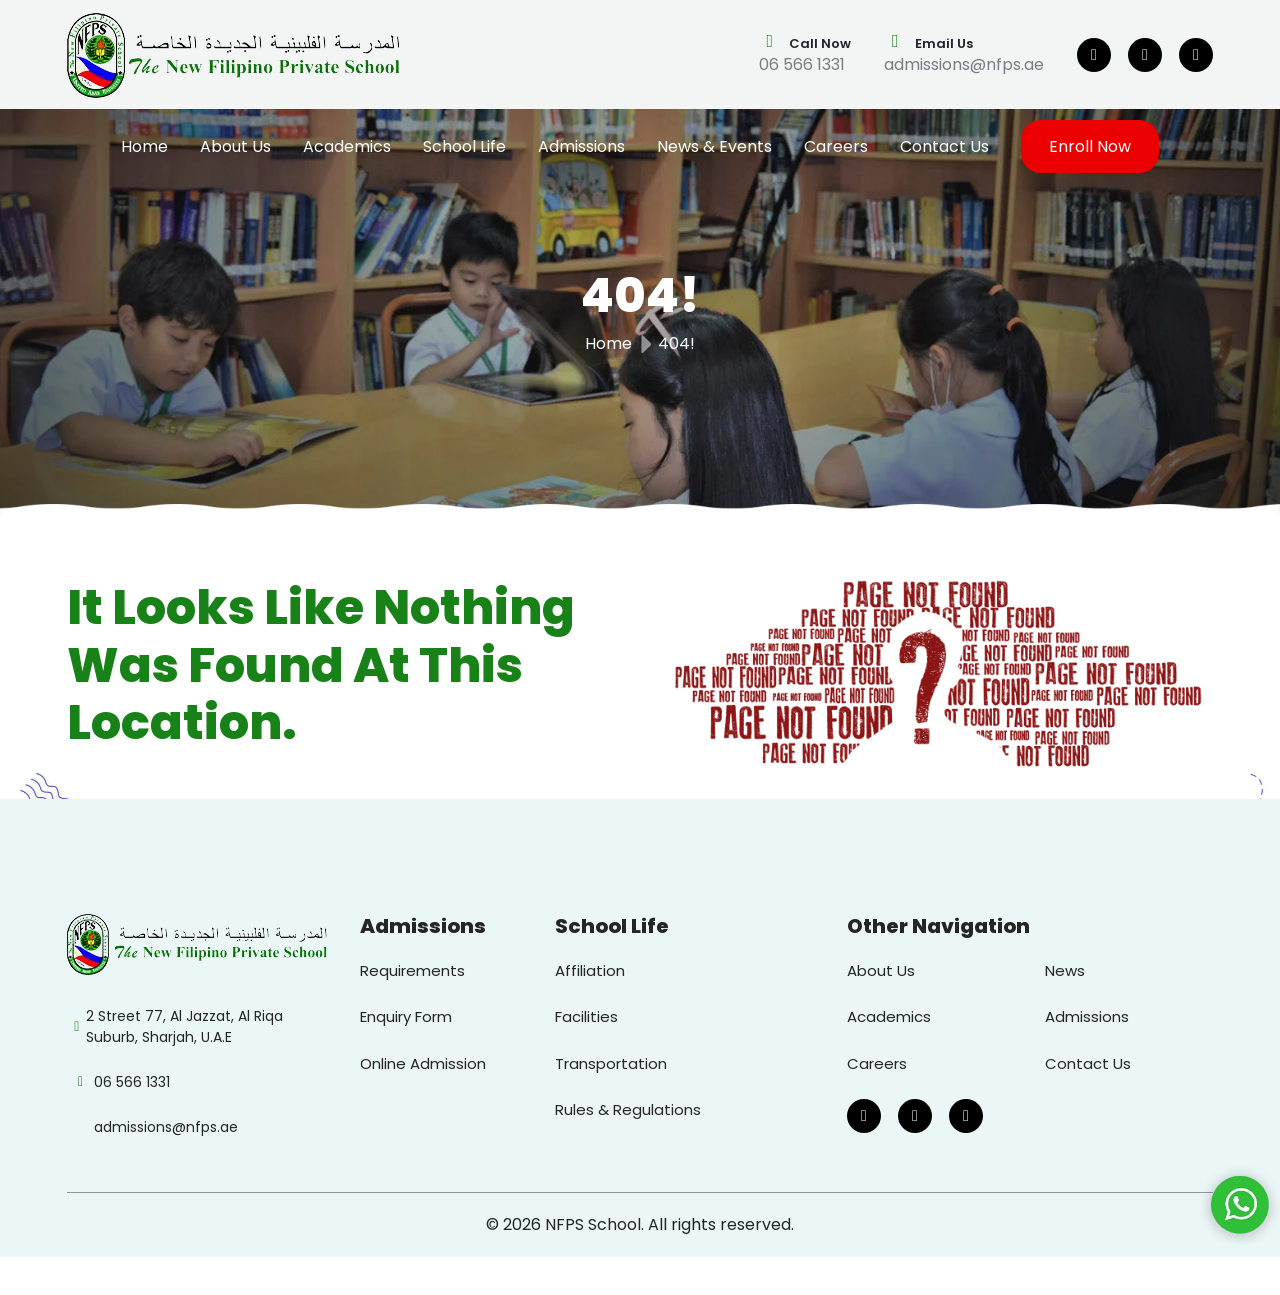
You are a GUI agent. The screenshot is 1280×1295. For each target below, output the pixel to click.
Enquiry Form (406, 1016)
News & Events (714, 146)
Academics (347, 146)
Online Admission (423, 1063)
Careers (836, 146)
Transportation (611, 1063)
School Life (464, 146)
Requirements (412, 970)
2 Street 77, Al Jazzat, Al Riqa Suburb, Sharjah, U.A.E (184, 1026)
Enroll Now (1090, 146)
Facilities (586, 1016)
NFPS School (593, 1224)
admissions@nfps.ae (964, 64)
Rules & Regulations (628, 1109)
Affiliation (590, 970)
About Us (235, 146)
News (1065, 970)
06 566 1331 (802, 64)
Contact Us (944, 146)
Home (144, 146)
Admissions (581, 146)
